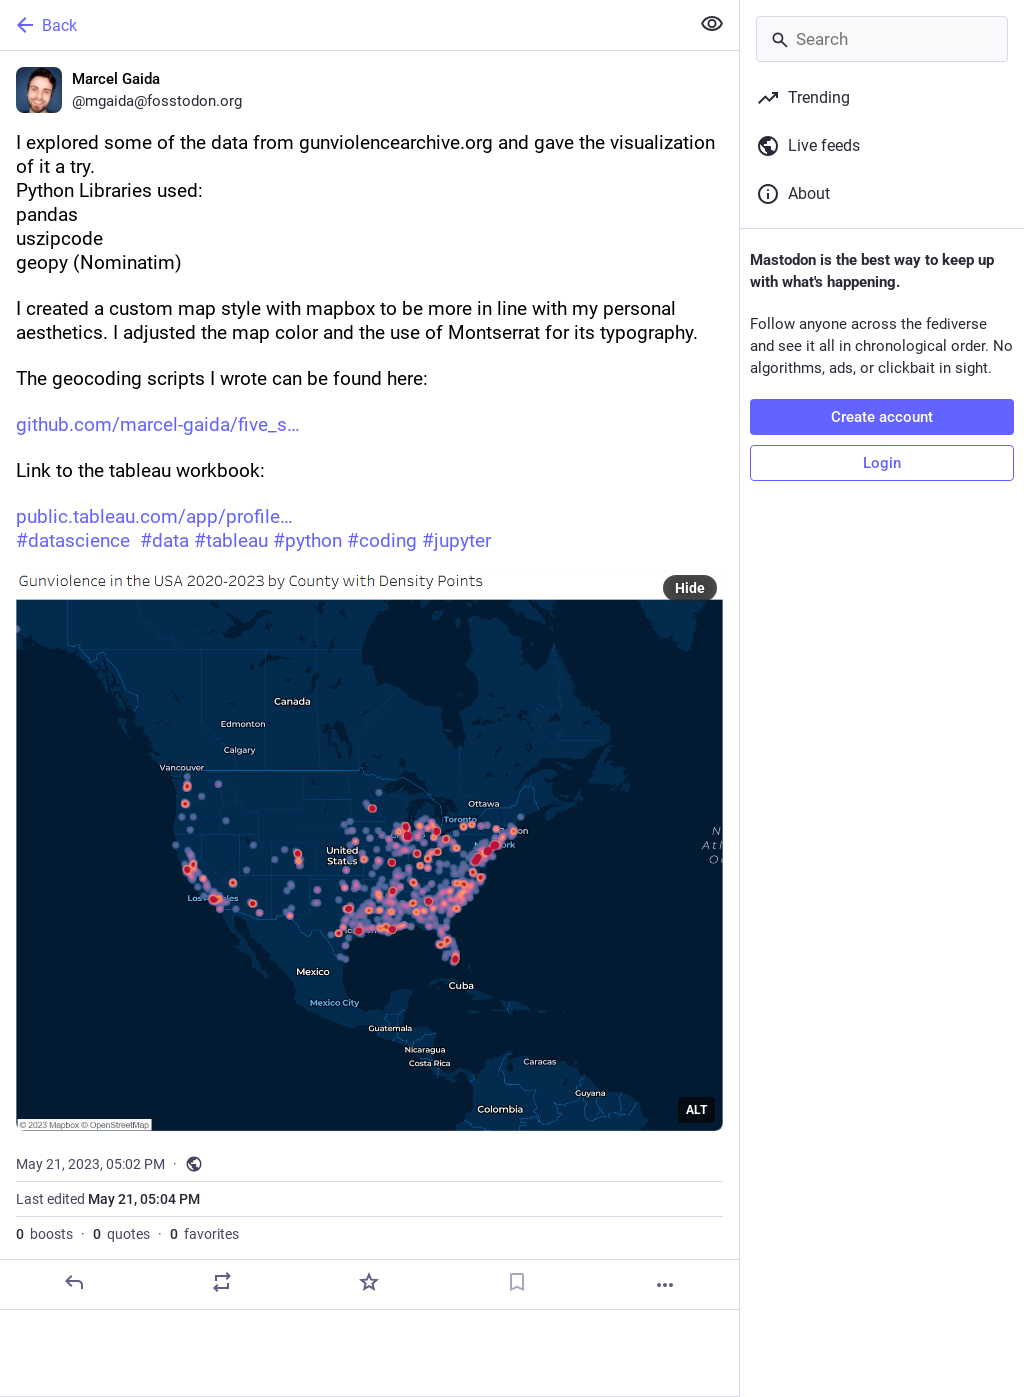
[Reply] (74, 1282)
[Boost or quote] (222, 1282)
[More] (665, 1285)
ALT (696, 1110)
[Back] (342, 25)
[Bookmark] (517, 1282)
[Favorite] (369, 1282)
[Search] (882, 39)
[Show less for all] (712, 24)
